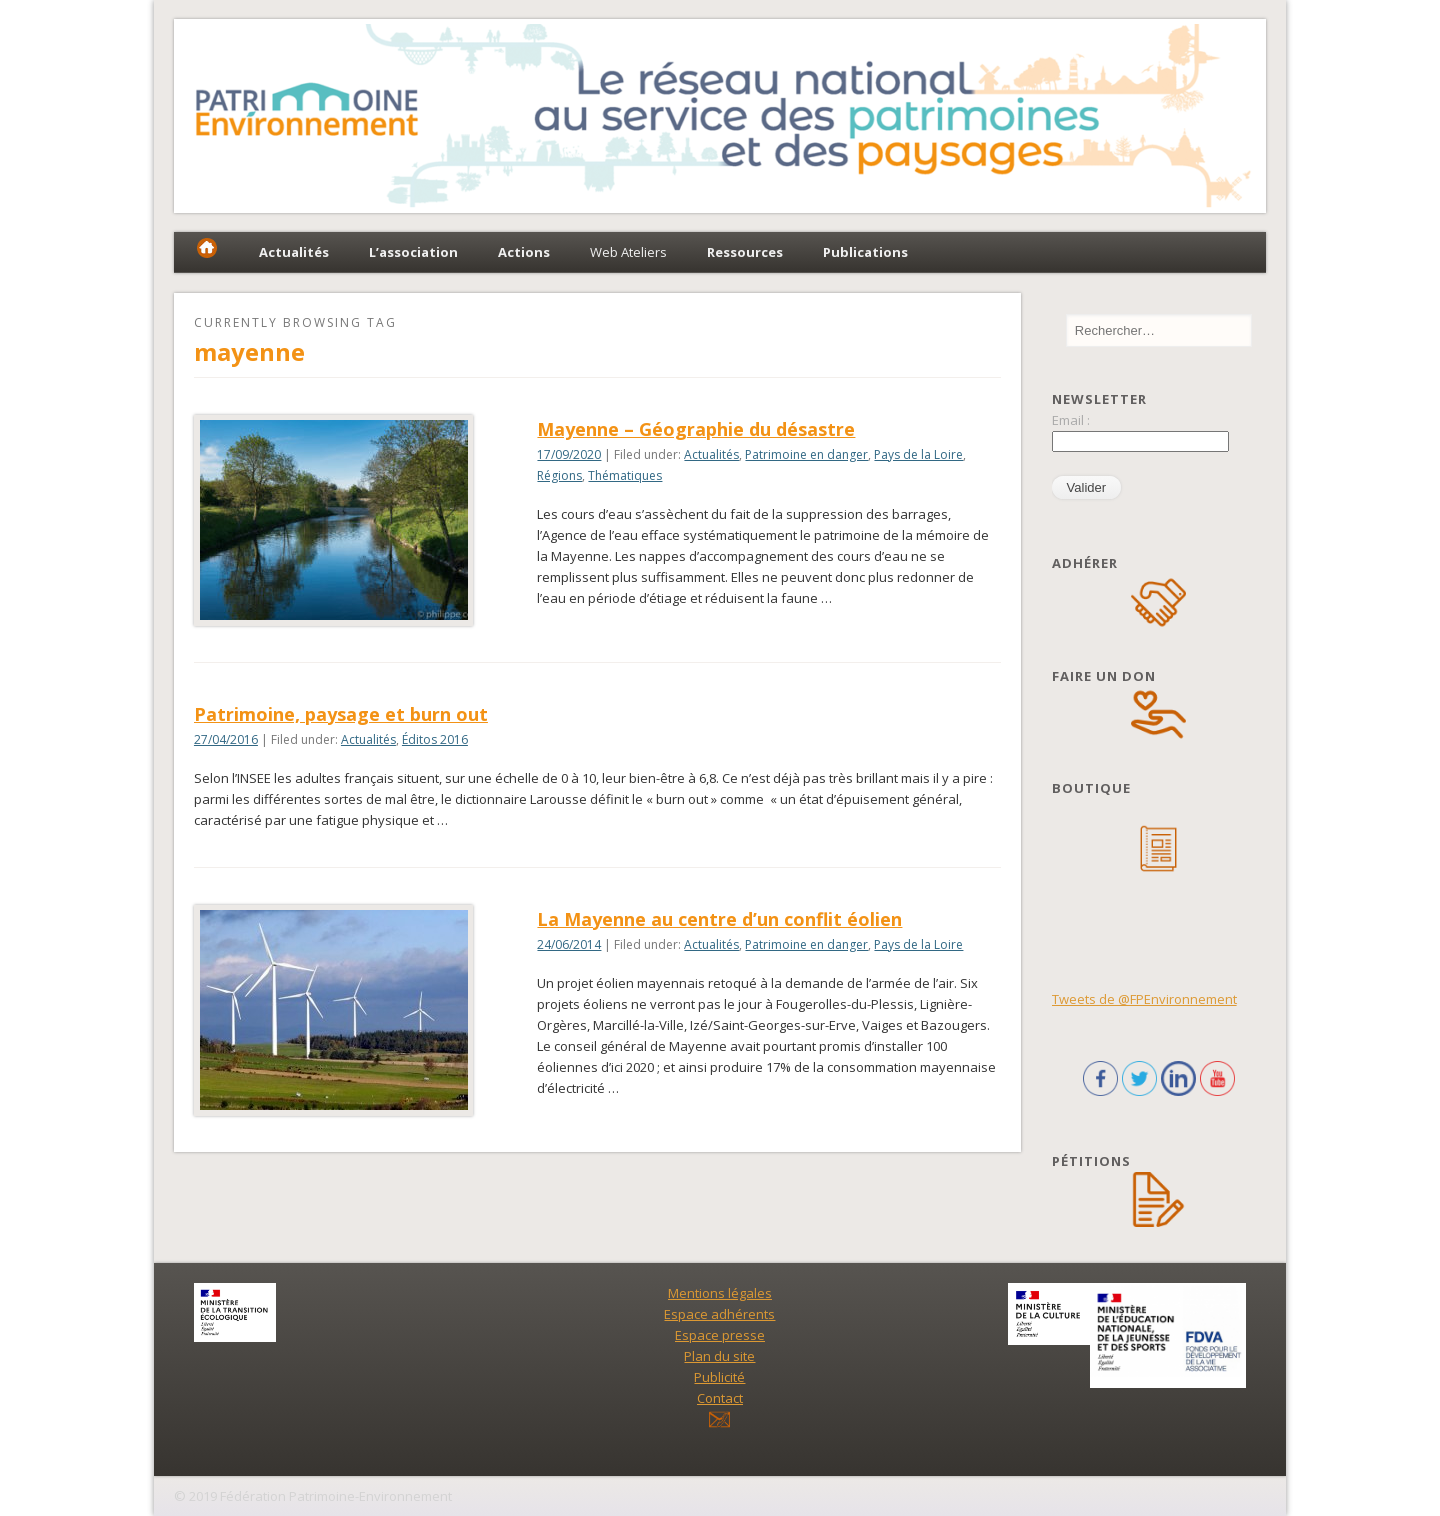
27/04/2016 (226, 739)
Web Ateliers (628, 252)
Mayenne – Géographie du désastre (696, 429)
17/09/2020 (569, 454)
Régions (559, 475)
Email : (1071, 420)
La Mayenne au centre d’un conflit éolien (719, 919)
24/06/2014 (569, 944)
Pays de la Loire (918, 454)
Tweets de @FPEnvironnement (1144, 999)
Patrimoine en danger (806, 454)
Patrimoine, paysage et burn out (341, 714)
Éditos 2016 (435, 739)
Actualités (711, 454)
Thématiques (625, 475)
